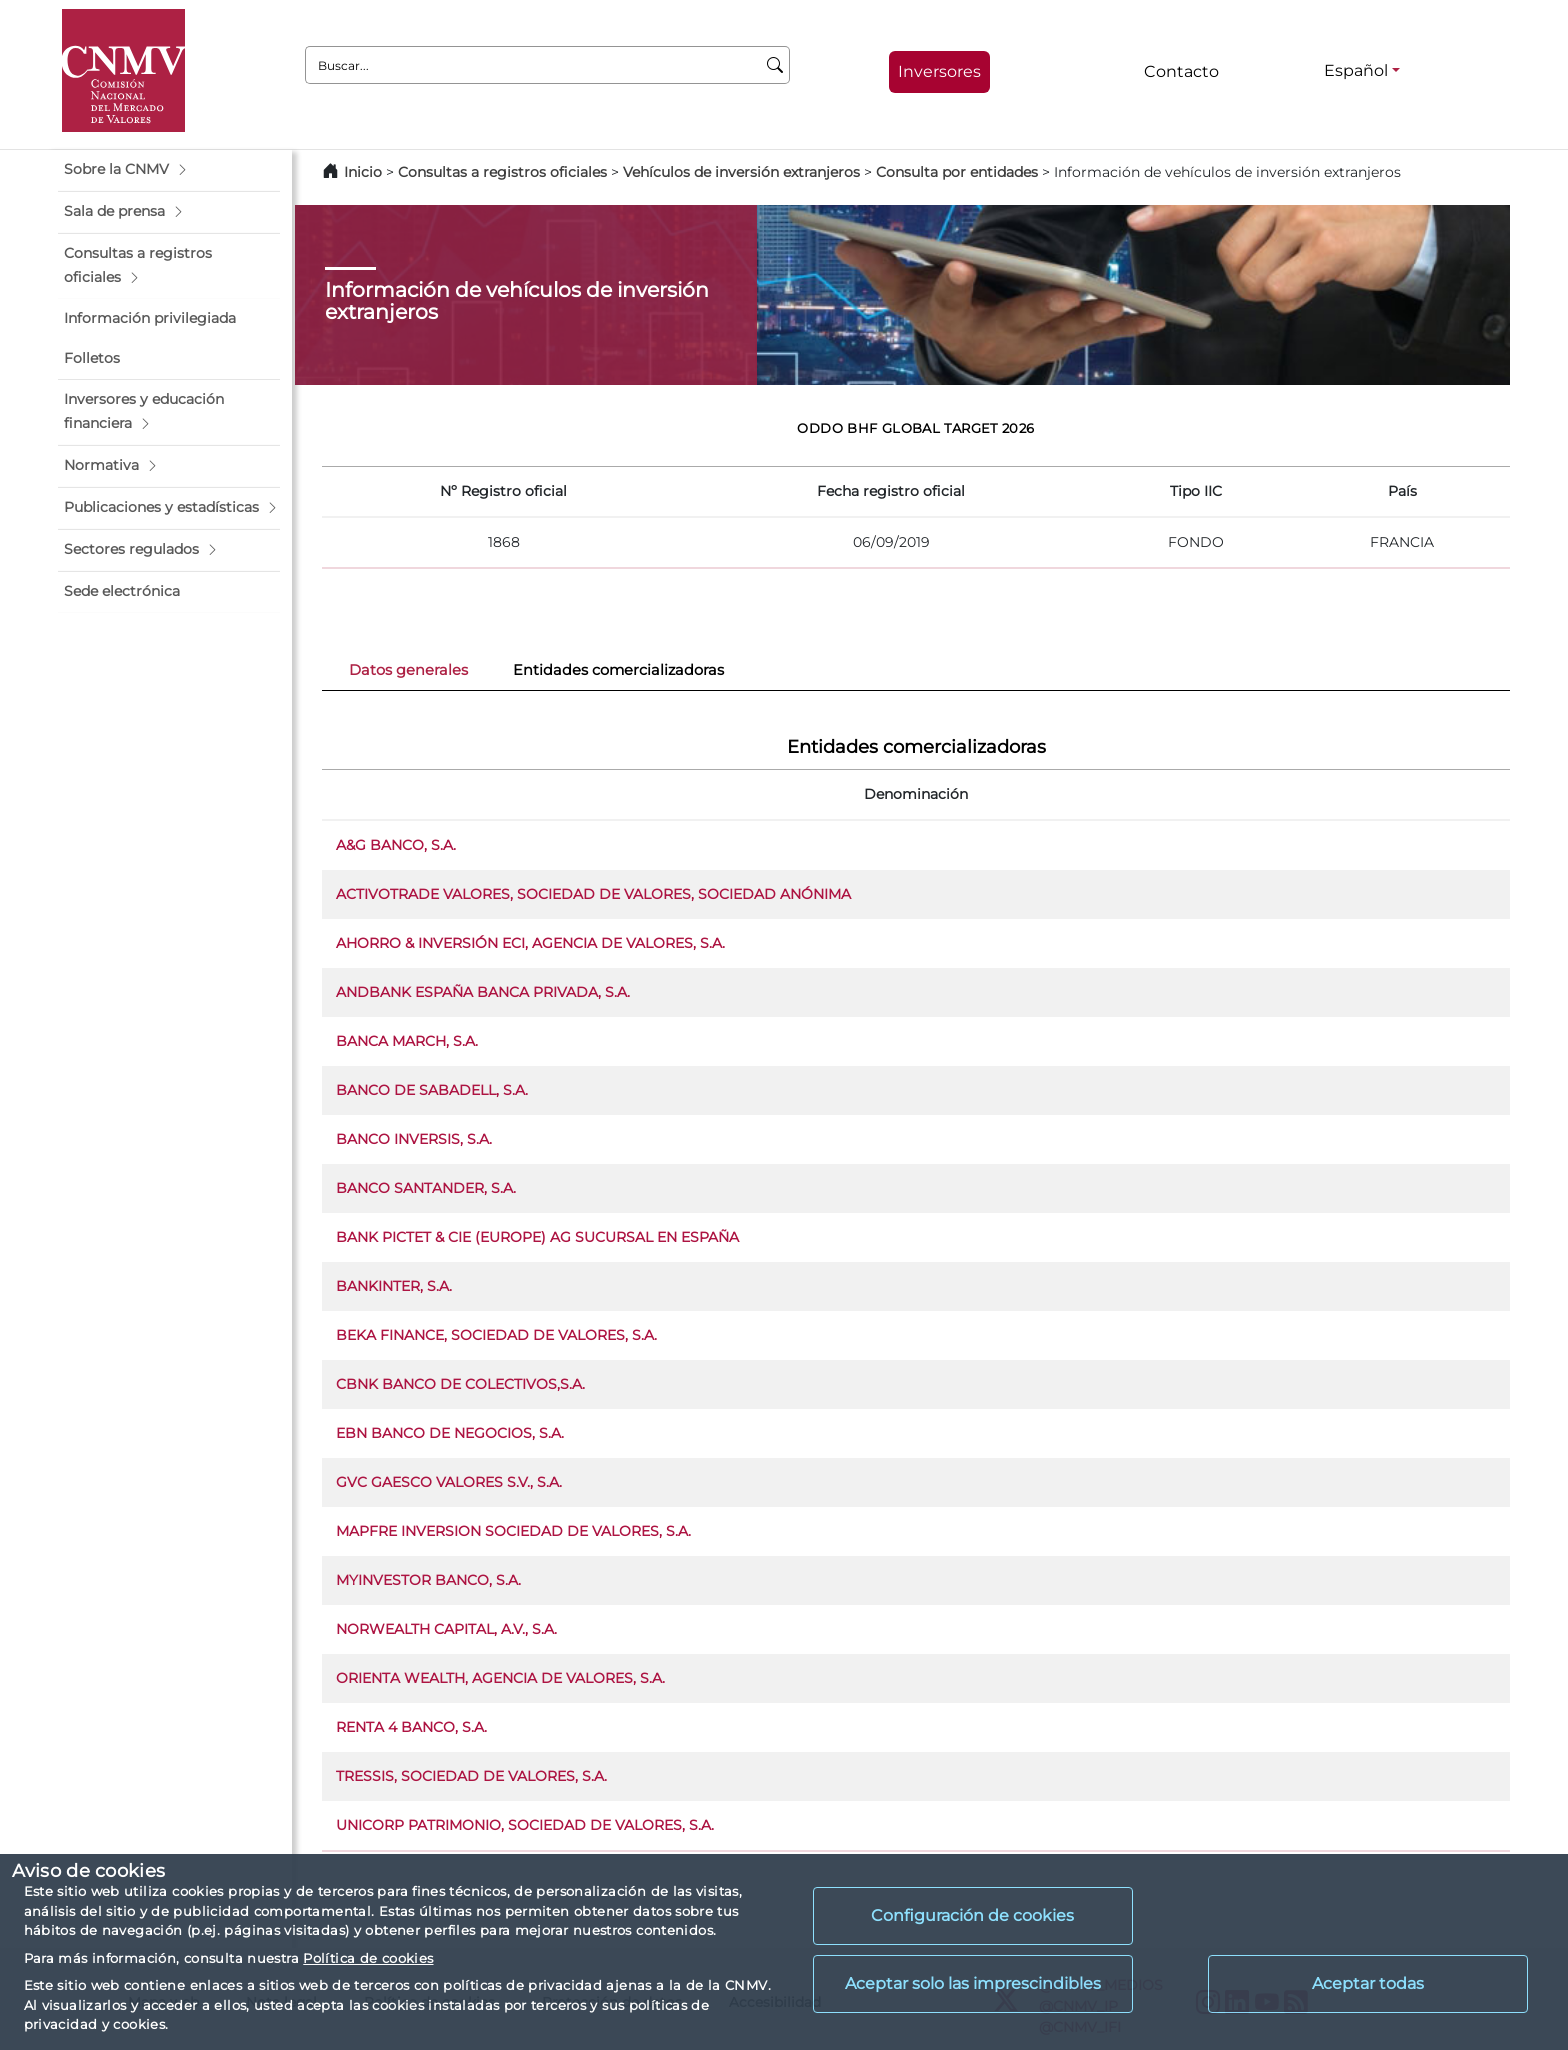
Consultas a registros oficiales (502, 172)
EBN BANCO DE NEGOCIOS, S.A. (450, 1433)
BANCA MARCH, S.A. (407, 1041)
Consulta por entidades (957, 172)
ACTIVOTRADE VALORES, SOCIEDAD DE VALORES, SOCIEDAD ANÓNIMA (593, 894)
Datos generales (408, 670)
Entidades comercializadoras (618, 670)
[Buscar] (775, 65)
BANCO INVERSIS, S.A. (414, 1139)
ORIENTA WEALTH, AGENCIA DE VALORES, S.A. (500, 1678)
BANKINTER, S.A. (394, 1286)
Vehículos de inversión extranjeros (741, 172)
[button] (169, 170)
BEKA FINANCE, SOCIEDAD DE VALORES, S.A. (496, 1335)
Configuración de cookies (972, 1915)
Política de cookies (368, 1958)
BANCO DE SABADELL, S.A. (432, 1090)
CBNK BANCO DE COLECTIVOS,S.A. (460, 1384)
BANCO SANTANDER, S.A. (426, 1188)
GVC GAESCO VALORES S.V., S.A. (449, 1482)
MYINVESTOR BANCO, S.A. (428, 1580)
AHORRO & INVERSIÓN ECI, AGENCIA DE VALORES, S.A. (530, 943)
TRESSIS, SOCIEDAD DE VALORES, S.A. (471, 1776)
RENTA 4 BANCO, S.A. (411, 1727)
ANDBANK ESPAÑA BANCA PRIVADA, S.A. (483, 992)
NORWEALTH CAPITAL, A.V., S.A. (446, 1629)
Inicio (363, 172)
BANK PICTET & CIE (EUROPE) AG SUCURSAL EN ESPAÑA (537, 1237)
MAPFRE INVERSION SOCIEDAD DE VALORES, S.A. (513, 1531)
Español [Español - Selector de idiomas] (1356, 70)
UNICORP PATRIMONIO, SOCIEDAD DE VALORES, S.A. (525, 1825)
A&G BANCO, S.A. (396, 845)
